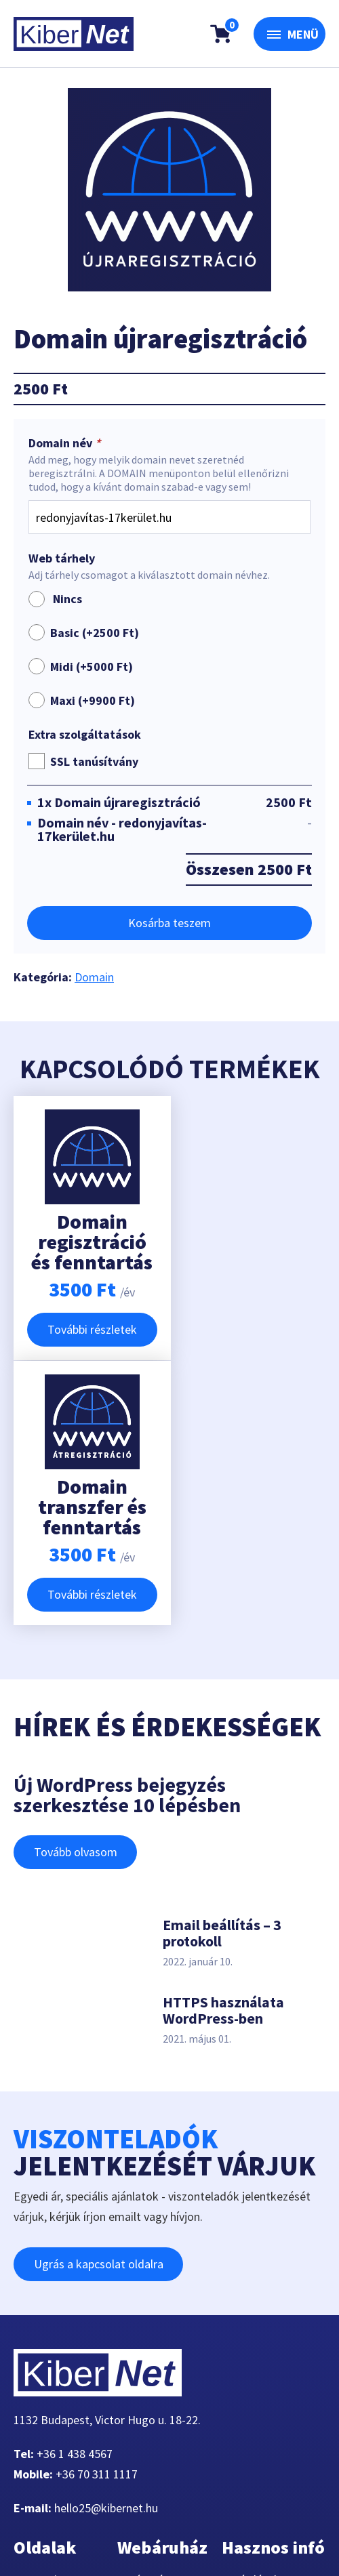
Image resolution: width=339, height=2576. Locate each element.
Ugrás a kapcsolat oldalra (98, 1999)
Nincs (55, 599)
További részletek (88, 1329)
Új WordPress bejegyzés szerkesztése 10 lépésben (127, 1529)
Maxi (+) (92, 700)
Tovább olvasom (75, 1587)
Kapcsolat (49, 2396)
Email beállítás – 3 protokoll (222, 1668)
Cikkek (41, 2416)
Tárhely (42, 2335)
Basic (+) (94, 632)
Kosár (142, 2335)
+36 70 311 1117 (97, 2209)
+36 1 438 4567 (75, 2188)
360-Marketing (125, 2511)
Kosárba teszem (169, 923)
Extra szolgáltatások (84, 734)
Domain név (65, 443)
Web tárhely (61, 558)
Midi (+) (91, 666)
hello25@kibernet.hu (106, 2243)
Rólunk (41, 2376)
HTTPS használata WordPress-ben (223, 1745)
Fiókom (43, 2437)
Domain (94, 977)
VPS (33, 2355)
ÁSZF (245, 2396)
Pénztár (147, 2315)
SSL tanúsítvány (94, 761)
